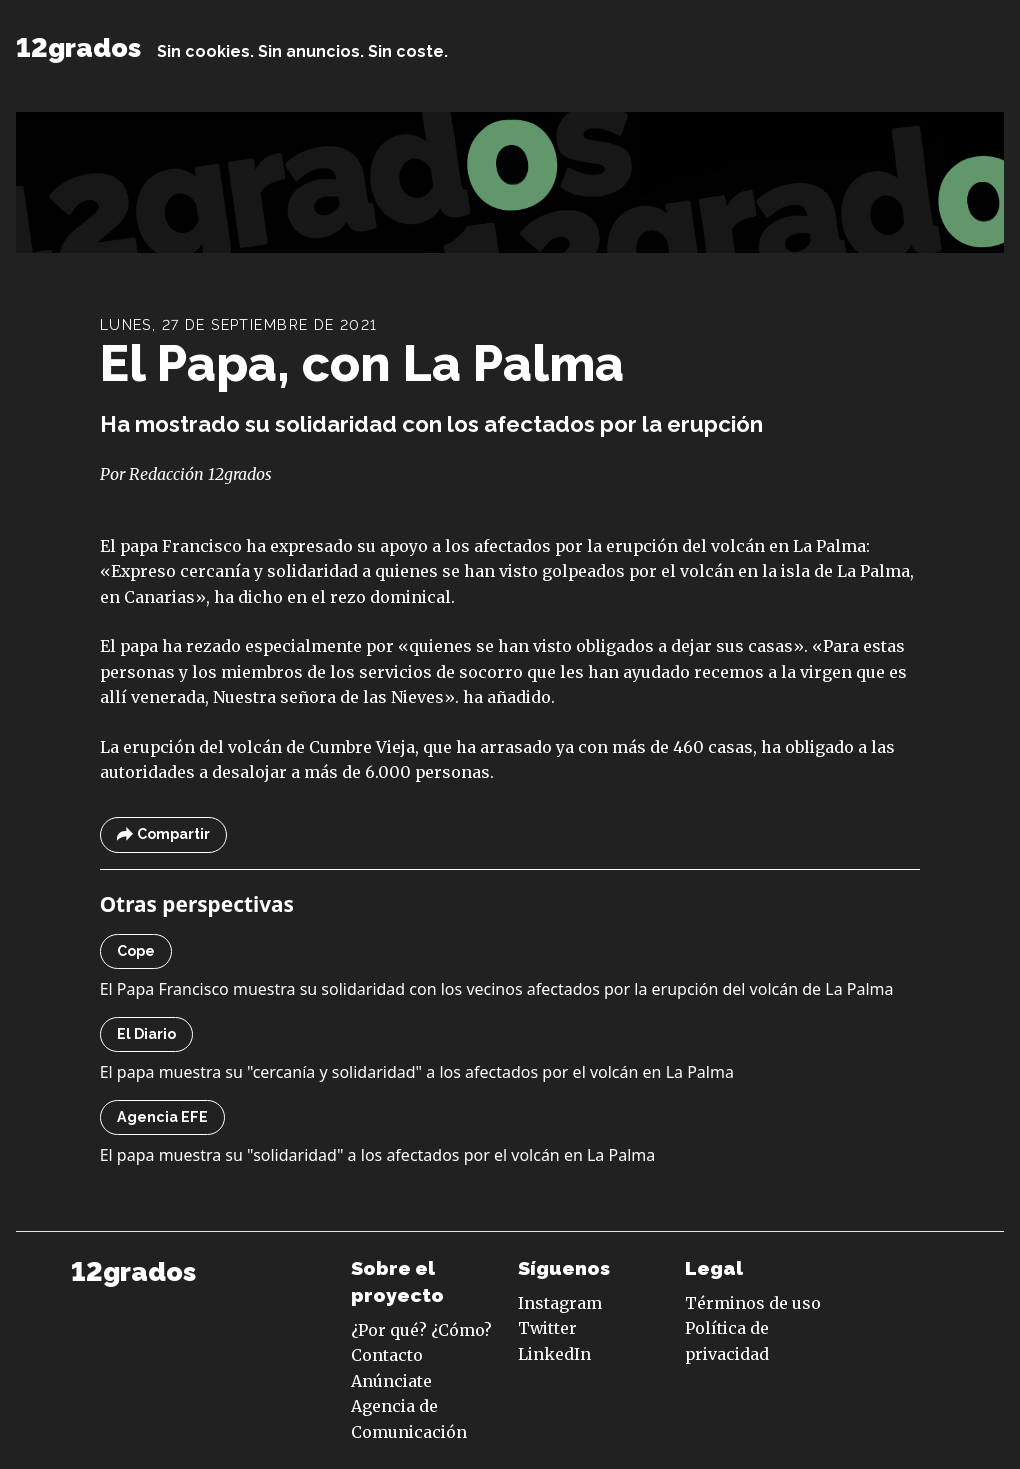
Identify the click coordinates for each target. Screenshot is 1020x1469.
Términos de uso (753, 1303)
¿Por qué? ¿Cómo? (421, 1330)
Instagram (560, 1303)
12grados (78, 47)
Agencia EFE (162, 1117)
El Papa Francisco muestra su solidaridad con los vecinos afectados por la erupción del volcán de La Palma (497, 989)
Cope (136, 951)
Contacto (387, 1355)
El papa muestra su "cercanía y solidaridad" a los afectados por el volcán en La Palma (417, 1072)
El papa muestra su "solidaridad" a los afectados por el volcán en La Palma (378, 1155)
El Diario (146, 1034)
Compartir (163, 834)
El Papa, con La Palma (362, 364)
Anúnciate (391, 1381)
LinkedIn (554, 1354)
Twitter (547, 1328)
